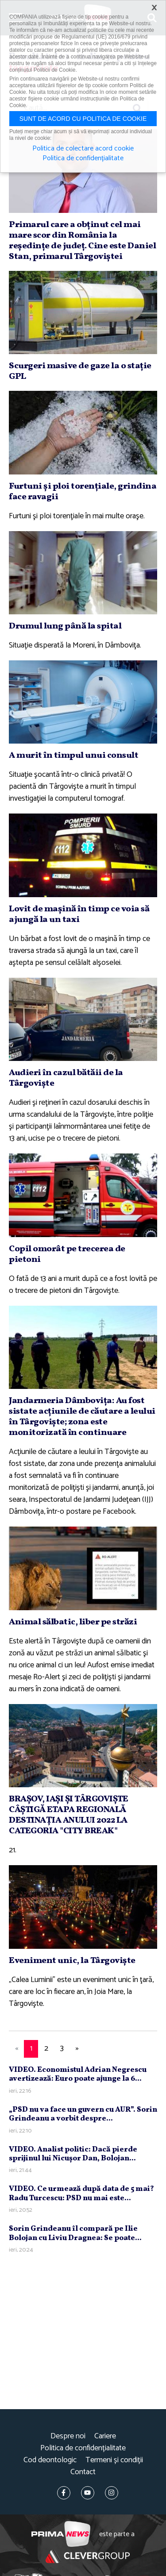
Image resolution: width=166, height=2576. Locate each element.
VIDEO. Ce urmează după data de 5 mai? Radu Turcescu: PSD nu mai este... (81, 2193)
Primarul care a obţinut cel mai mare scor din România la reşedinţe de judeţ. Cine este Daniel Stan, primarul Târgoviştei (82, 241)
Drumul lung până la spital (65, 626)
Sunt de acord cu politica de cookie (83, 118)
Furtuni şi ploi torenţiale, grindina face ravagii (82, 491)
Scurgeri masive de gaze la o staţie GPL (80, 371)
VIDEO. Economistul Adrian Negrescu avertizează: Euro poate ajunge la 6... (78, 2074)
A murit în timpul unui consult (73, 755)
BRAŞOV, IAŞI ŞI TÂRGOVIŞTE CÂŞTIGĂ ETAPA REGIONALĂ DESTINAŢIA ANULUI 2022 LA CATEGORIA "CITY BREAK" (68, 1815)
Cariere (105, 2436)
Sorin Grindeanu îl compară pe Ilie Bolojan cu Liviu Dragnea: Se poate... (75, 2233)
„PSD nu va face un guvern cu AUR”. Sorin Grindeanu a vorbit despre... (83, 2114)
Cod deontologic (50, 2460)
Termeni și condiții (114, 2460)
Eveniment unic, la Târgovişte (72, 1961)
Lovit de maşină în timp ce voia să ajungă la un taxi (79, 914)
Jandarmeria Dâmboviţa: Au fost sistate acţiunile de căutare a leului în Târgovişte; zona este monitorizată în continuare (82, 1417)
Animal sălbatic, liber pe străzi (73, 1622)
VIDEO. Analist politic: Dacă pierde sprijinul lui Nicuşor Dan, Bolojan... (73, 2153)
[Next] (77, 2049)
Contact (83, 2472)
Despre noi (67, 2436)
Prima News (60, 2534)
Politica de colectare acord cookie (83, 149)
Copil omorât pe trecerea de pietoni (67, 1254)
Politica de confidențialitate (83, 2448)
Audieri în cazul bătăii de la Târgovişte (66, 1078)
